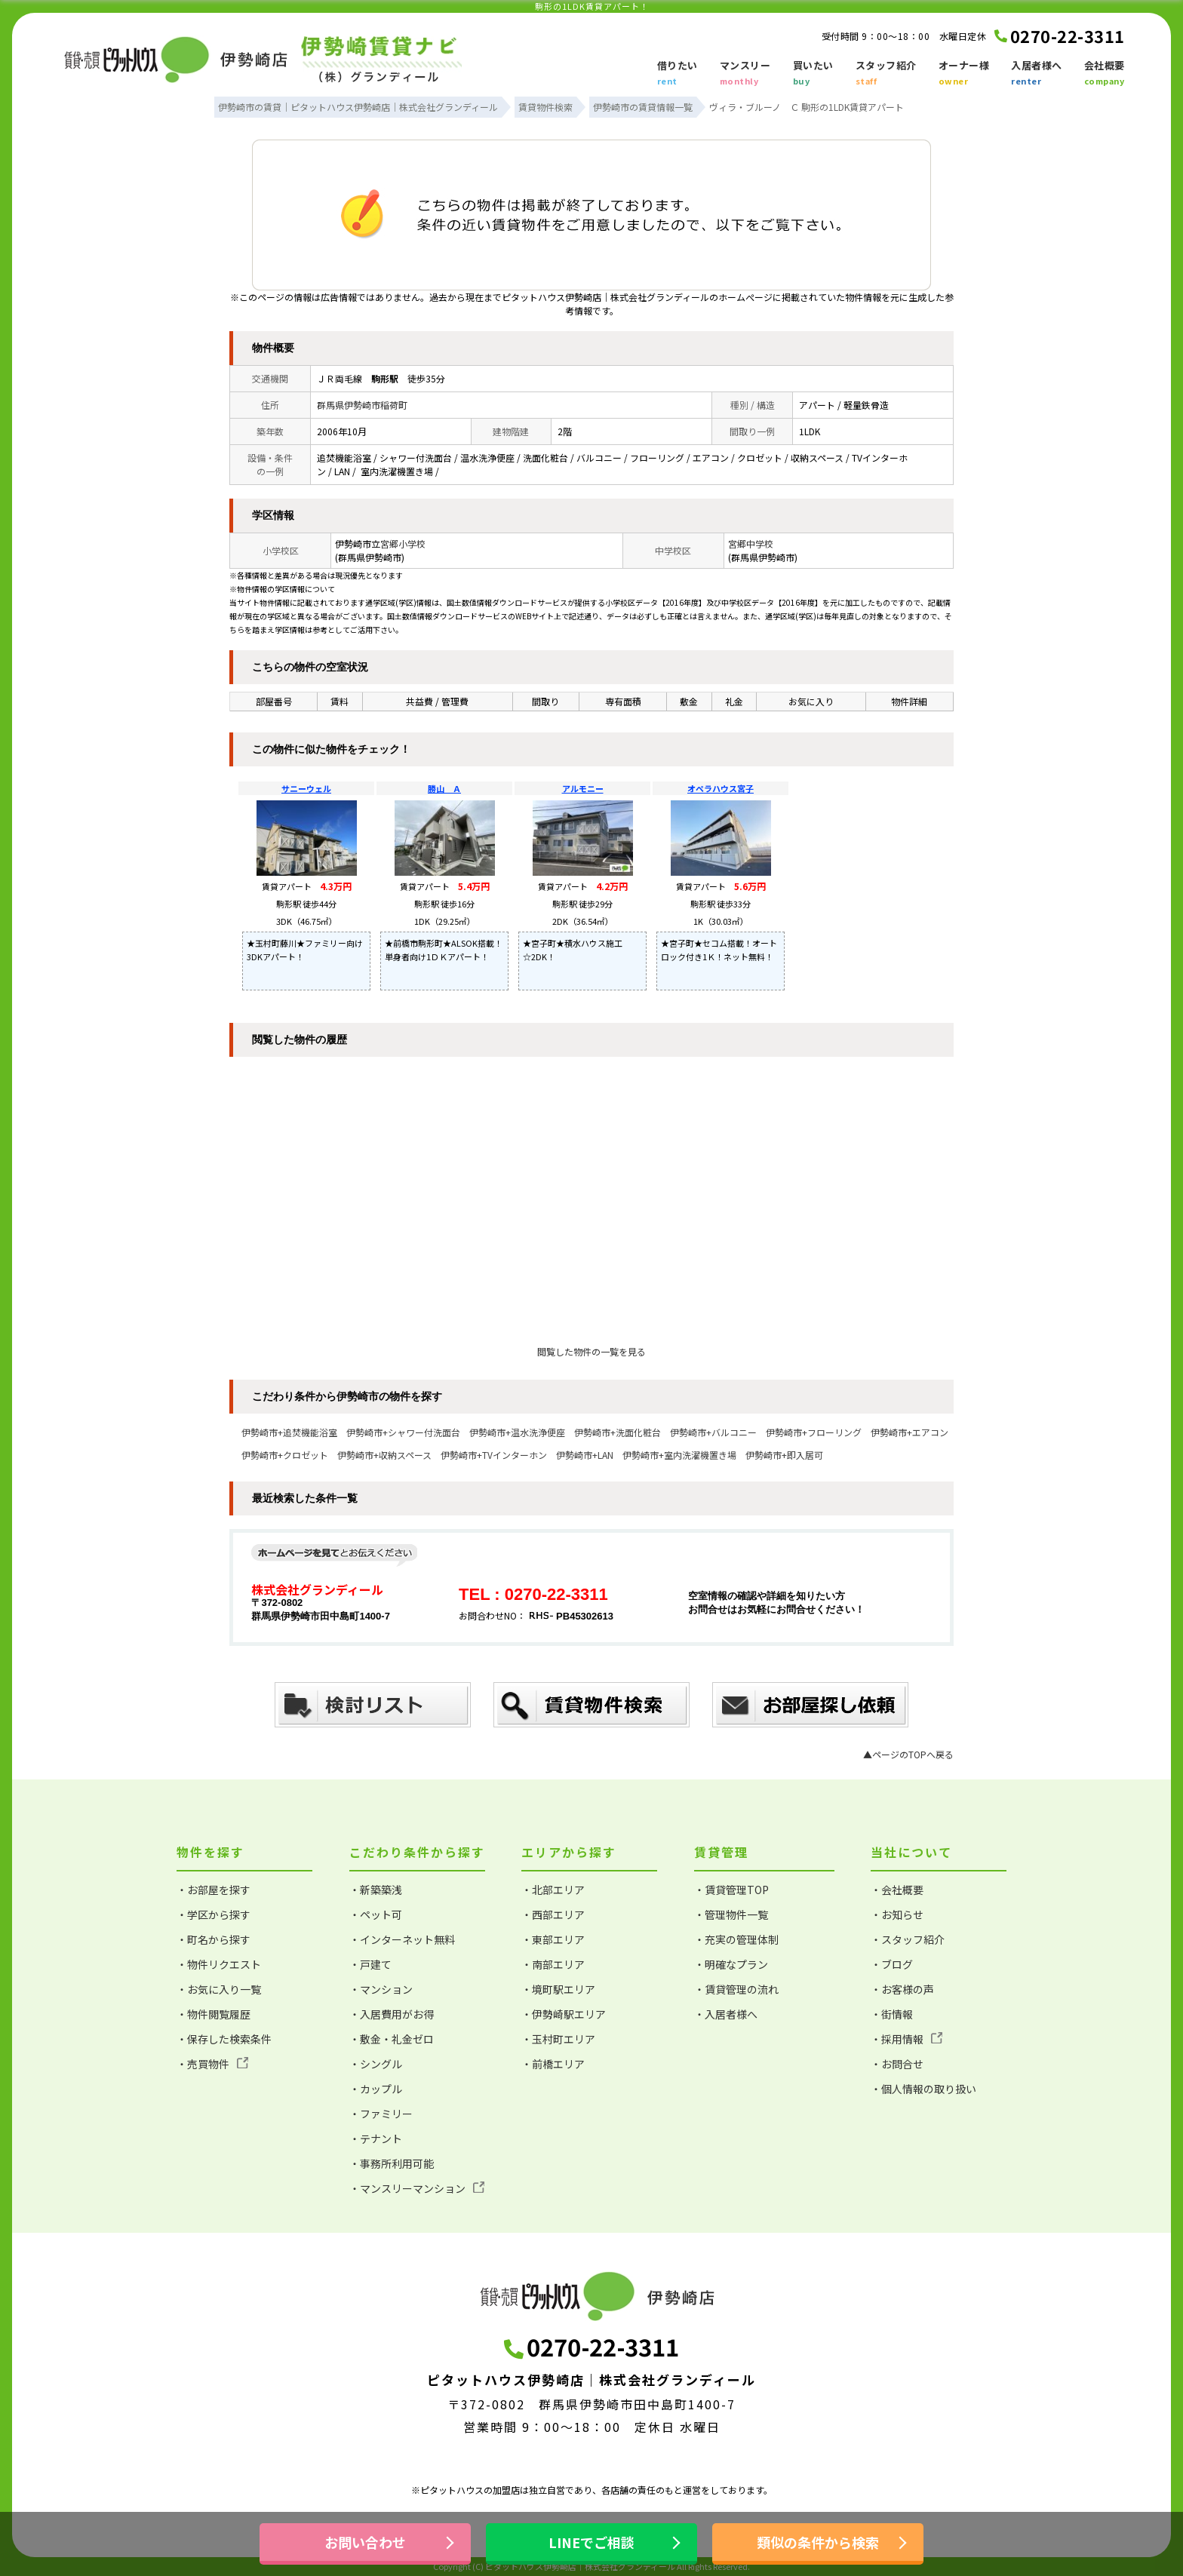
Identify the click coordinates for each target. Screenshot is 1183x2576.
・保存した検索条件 (224, 2039)
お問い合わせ (365, 2542)
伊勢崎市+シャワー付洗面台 (403, 1432)
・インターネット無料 (402, 1939)
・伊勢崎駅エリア (563, 2014)
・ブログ (892, 1964)
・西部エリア (553, 1914)
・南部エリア (553, 1964)
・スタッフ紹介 (908, 1939)
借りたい (677, 74)
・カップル (375, 2088)
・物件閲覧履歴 (213, 2014)
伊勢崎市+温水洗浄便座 (517, 1432)
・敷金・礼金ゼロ (391, 2039)
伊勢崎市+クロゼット (284, 1454)
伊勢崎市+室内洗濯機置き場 (679, 1454)
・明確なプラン (731, 1964)
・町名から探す (213, 1939)
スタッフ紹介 (886, 74)
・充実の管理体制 (736, 1939)
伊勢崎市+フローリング (814, 1432)
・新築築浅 (375, 1889)
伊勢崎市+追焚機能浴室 (289, 1432)
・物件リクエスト (219, 1964)
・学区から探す (213, 1914)
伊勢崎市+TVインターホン (494, 1454)
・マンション (381, 1989)
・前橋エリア (553, 2064)
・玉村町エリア (558, 2039)
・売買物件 (212, 2064)
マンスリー (745, 74)
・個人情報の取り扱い (923, 2088)
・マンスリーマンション (416, 2188)
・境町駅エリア (558, 1989)
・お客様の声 (902, 1989)
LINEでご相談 (591, 2542)
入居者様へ (1036, 74)
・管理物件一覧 (731, 1914)
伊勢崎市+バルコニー (713, 1432)
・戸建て (370, 1964)
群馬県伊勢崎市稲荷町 (362, 404)
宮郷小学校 (403, 543)
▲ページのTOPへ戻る (908, 1754)
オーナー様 (964, 74)
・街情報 (892, 2014)
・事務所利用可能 (391, 2163)
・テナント (375, 2138)
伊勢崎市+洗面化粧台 (617, 1432)
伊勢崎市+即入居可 (784, 1454)
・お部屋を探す (213, 1889)
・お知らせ (897, 1914)
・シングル (375, 2064)
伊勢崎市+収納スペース (384, 1454)
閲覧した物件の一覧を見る (591, 1351)
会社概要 (1104, 74)
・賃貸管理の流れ (736, 1989)
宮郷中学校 (750, 543)
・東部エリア (553, 1939)
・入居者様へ (725, 2014)
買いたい (813, 74)
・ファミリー (381, 2113)
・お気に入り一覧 (219, 1989)
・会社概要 (897, 1889)
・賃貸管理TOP (731, 1889)
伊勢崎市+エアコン (909, 1432)
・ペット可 (375, 1914)
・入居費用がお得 (391, 2014)
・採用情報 (906, 2039)
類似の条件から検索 (818, 2542)
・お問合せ (897, 2064)
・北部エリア (553, 1889)
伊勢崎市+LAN (584, 1454)
